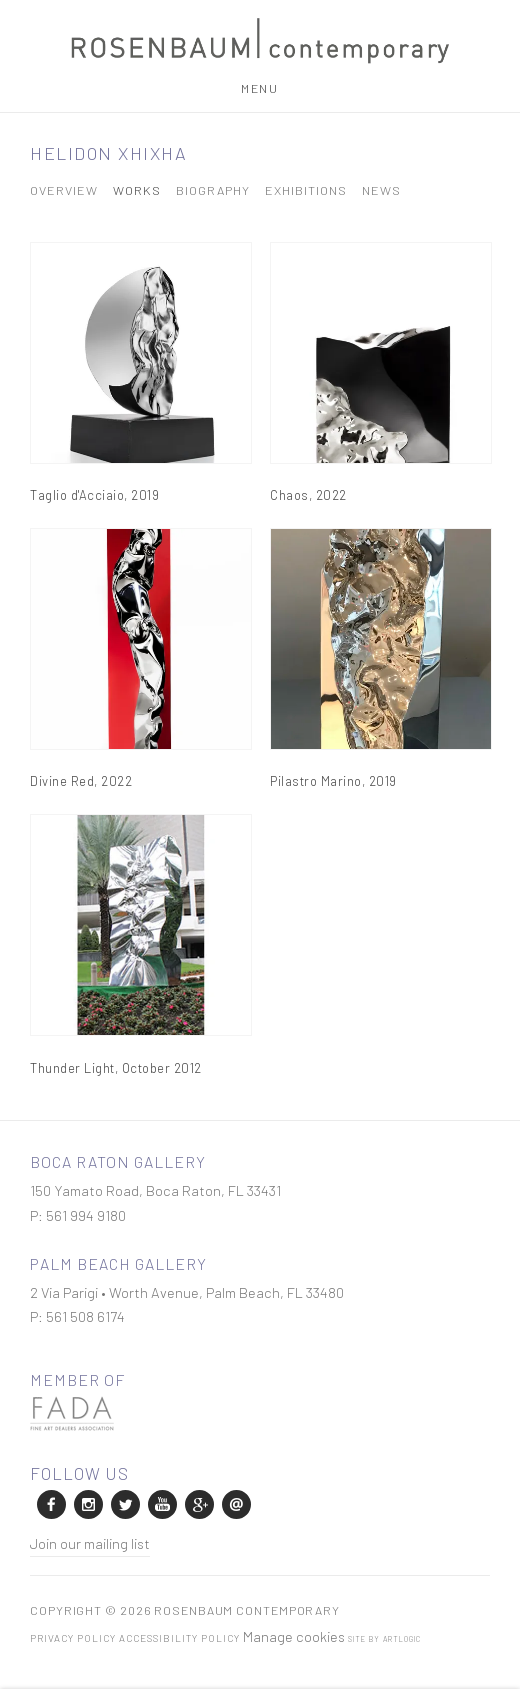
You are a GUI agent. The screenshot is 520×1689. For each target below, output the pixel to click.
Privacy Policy (73, 1638)
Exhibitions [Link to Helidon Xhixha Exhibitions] (306, 190)
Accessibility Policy (179, 1638)
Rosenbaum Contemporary (260, 41)
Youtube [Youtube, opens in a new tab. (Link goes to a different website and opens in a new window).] (161, 1503)
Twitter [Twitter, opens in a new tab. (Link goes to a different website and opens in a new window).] (124, 1503)
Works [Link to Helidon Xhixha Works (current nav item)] (137, 190)
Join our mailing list (90, 1543)
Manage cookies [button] (294, 1636)
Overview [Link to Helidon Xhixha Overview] (64, 190)
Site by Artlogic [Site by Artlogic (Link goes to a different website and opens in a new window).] (384, 1639)
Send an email (235, 1503)
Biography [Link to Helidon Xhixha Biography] (213, 190)
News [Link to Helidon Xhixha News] (381, 190)
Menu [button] (259, 88)
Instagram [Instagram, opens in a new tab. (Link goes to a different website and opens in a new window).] (87, 1503)
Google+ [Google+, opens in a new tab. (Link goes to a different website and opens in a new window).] (198, 1503)
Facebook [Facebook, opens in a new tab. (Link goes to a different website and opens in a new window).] (50, 1503)
